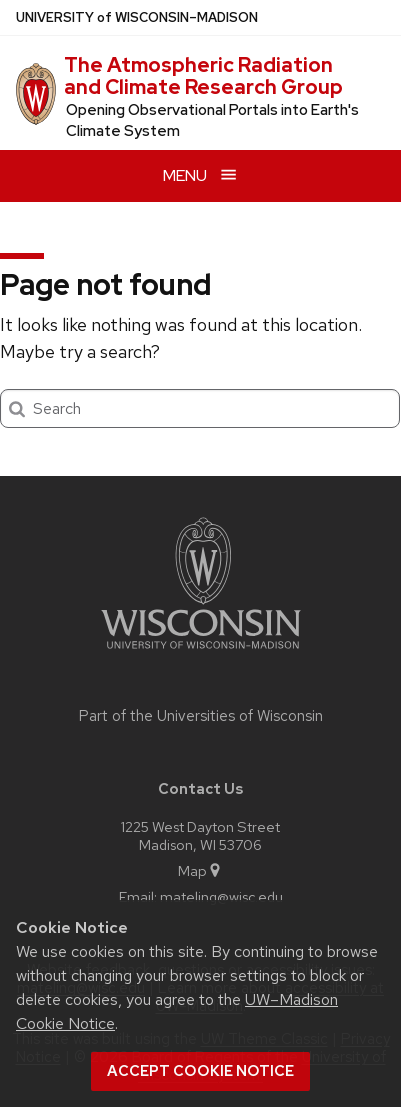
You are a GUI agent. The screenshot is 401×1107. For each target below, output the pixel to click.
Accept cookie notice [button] (200, 1071)
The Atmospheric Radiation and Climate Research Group (203, 76)
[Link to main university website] (201, 652)
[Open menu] (200, 175)
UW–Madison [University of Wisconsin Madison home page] (137, 17)
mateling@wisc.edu (221, 896)
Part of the (201, 716)
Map (200, 870)
